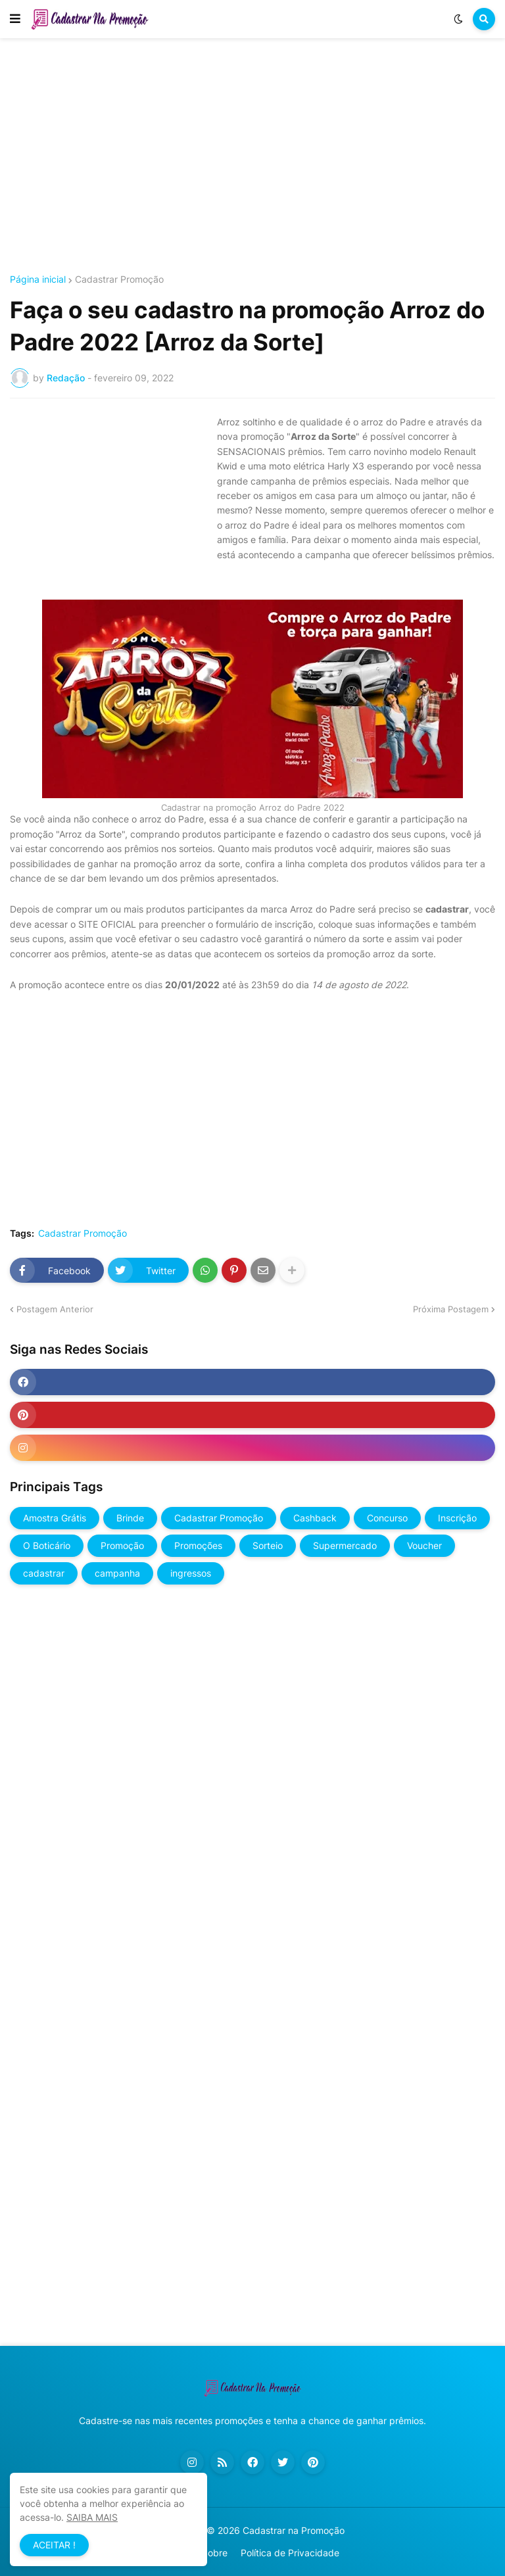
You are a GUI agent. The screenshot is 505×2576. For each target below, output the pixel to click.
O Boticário (46, 1545)
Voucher (424, 1545)
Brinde (130, 1517)
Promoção (122, 1545)
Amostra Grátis (54, 1517)
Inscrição (457, 1517)
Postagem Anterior (54, 1309)
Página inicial (38, 279)
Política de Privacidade (290, 2552)
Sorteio (267, 1545)
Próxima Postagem (451, 1309)
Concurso (387, 1517)
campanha (117, 1573)
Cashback (315, 1517)
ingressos (190, 1573)
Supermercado (345, 1545)
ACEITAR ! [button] (54, 2544)
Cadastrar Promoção (119, 279)
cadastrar (43, 1573)
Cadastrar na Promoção (294, 2530)
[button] (15, 19)
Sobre (215, 2552)
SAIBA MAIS (92, 2517)
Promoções (198, 1545)
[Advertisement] (252, 156)
